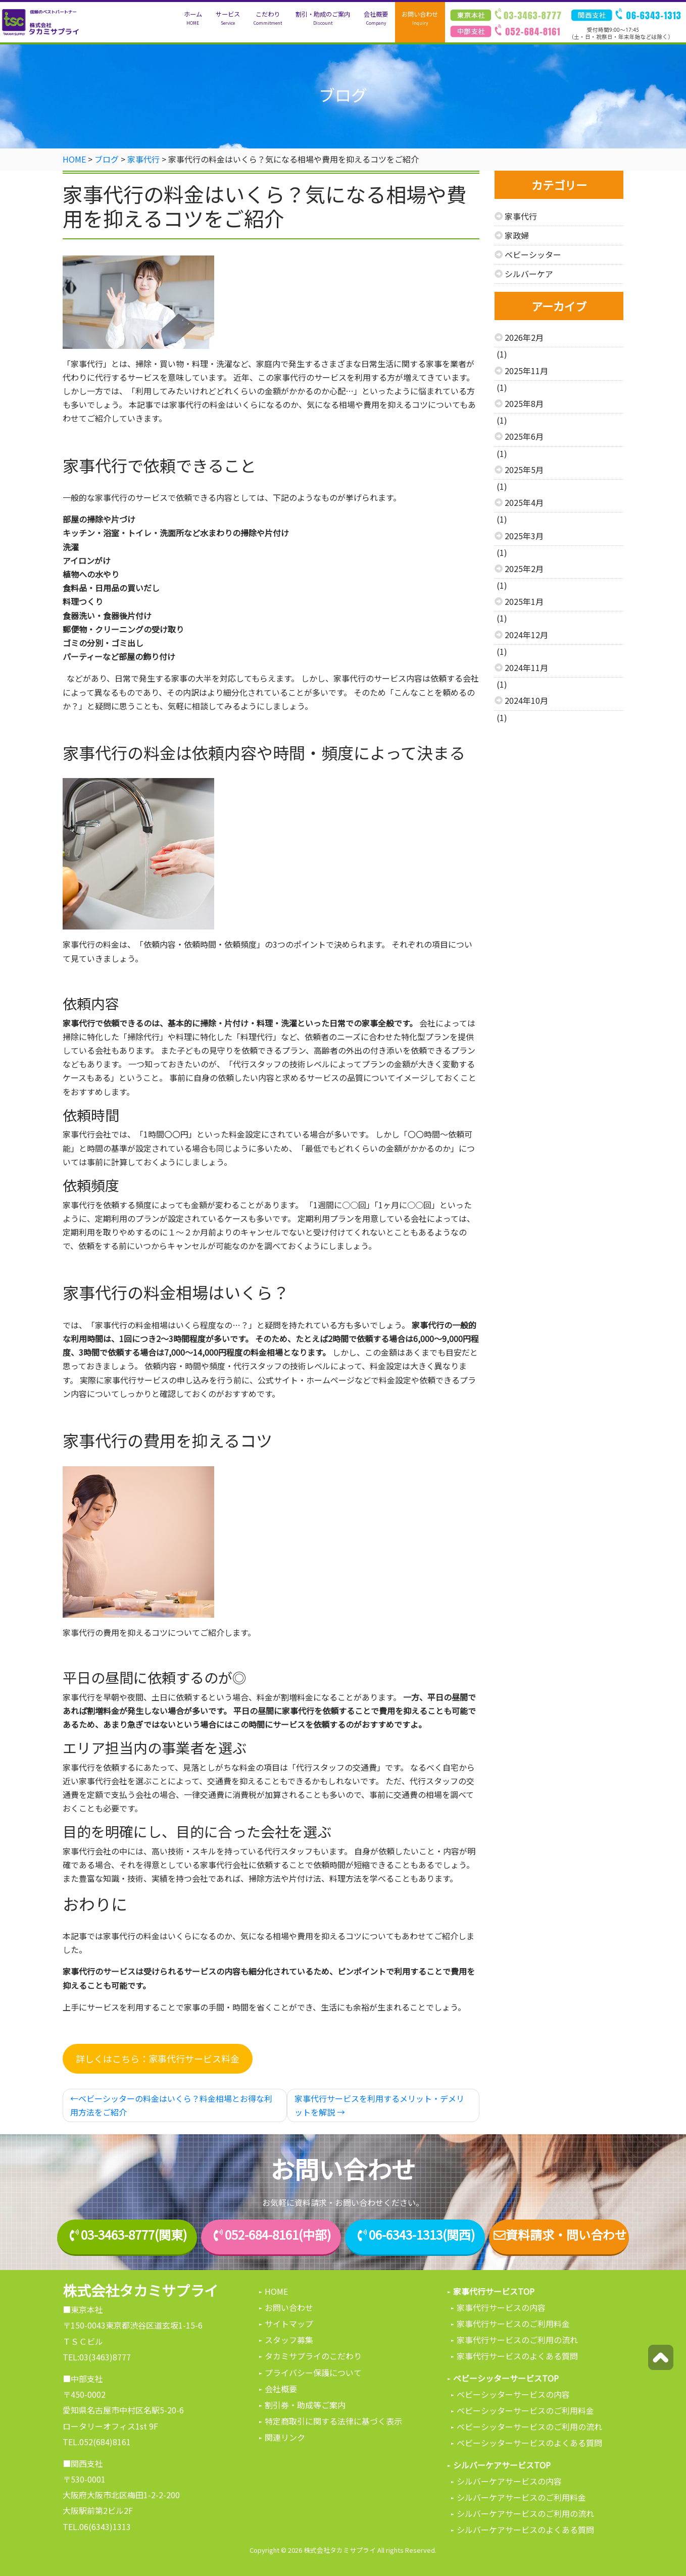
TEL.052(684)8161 (97, 2442)
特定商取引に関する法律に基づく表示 (333, 2421)
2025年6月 (524, 436)
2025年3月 (524, 536)
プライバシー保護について (313, 2372)
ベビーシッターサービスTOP (506, 2378)
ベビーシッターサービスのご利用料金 (525, 2410)
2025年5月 (524, 469)
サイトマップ (289, 2323)
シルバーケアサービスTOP (502, 2465)
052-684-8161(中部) (278, 2235)
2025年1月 (524, 601)
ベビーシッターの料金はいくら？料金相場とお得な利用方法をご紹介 (171, 2105)
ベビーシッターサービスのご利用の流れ (529, 2426)
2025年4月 (524, 502)
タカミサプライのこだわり (313, 2356)
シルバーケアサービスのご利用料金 (521, 2497)
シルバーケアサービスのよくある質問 (525, 2529)
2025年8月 (524, 403)
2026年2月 (524, 337)
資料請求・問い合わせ (559, 2235)
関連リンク (285, 2437)
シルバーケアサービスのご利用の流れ (525, 2513)
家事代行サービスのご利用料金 (513, 2323)
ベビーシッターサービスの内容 (513, 2394)
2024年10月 (526, 700)
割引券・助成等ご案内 (305, 2405)
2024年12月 (526, 635)
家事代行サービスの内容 (501, 2307)
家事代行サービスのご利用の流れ (517, 2340)
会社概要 (376, 18)
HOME (276, 2291)
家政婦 (517, 235)
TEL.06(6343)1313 (97, 2526)
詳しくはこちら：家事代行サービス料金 (157, 2058)
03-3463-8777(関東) (134, 2235)
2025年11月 (526, 371)
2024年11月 (526, 667)
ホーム (193, 18)
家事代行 (521, 216)
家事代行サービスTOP (493, 2291)
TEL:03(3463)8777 (97, 2357)
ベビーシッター (533, 254)
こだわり (268, 18)
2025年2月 (524, 568)
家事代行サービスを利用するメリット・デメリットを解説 (379, 2105)
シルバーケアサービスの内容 (509, 2481)
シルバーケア (529, 274)
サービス (228, 18)
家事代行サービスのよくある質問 (517, 2356)
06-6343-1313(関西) (422, 2235)
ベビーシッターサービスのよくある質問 (529, 2443)
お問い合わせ (420, 18)
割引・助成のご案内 (323, 18)
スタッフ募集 (289, 2340)
